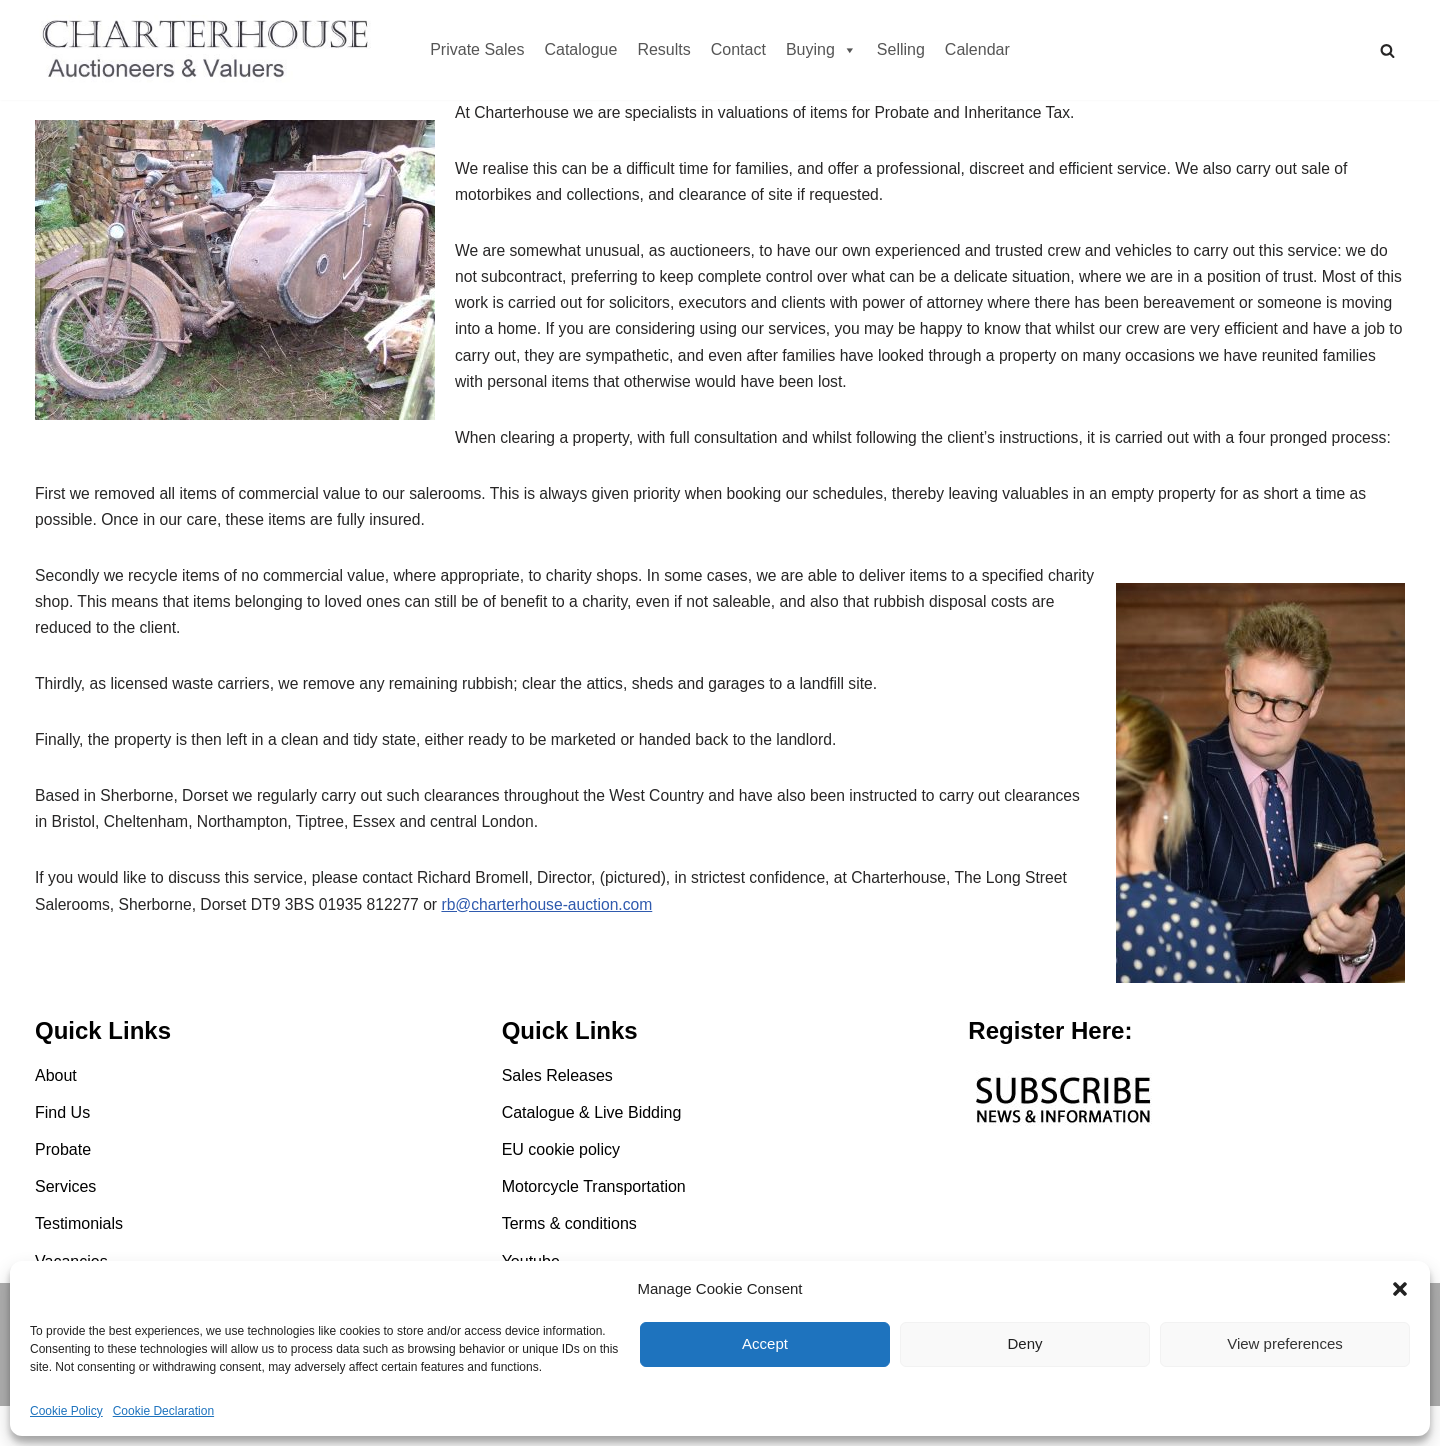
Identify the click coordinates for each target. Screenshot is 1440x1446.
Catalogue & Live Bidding (592, 1152)
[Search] (1387, 50)
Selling (901, 49)
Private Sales (477, 49)
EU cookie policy (561, 1190)
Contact (738, 49)
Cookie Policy (66, 1411)
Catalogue (580, 49)
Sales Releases (557, 1115)
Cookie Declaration (163, 1411)
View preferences (1285, 1343)
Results (663, 49)
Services (65, 1227)
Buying (821, 49)
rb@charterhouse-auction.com (557, 954)
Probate (63, 1190)
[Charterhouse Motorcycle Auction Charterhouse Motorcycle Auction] (210, 50)
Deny (1024, 1343)
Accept (765, 1343)
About (56, 1115)
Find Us (62, 1152)
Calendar (977, 49)
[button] (1400, 1289)
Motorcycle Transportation (594, 1227)
